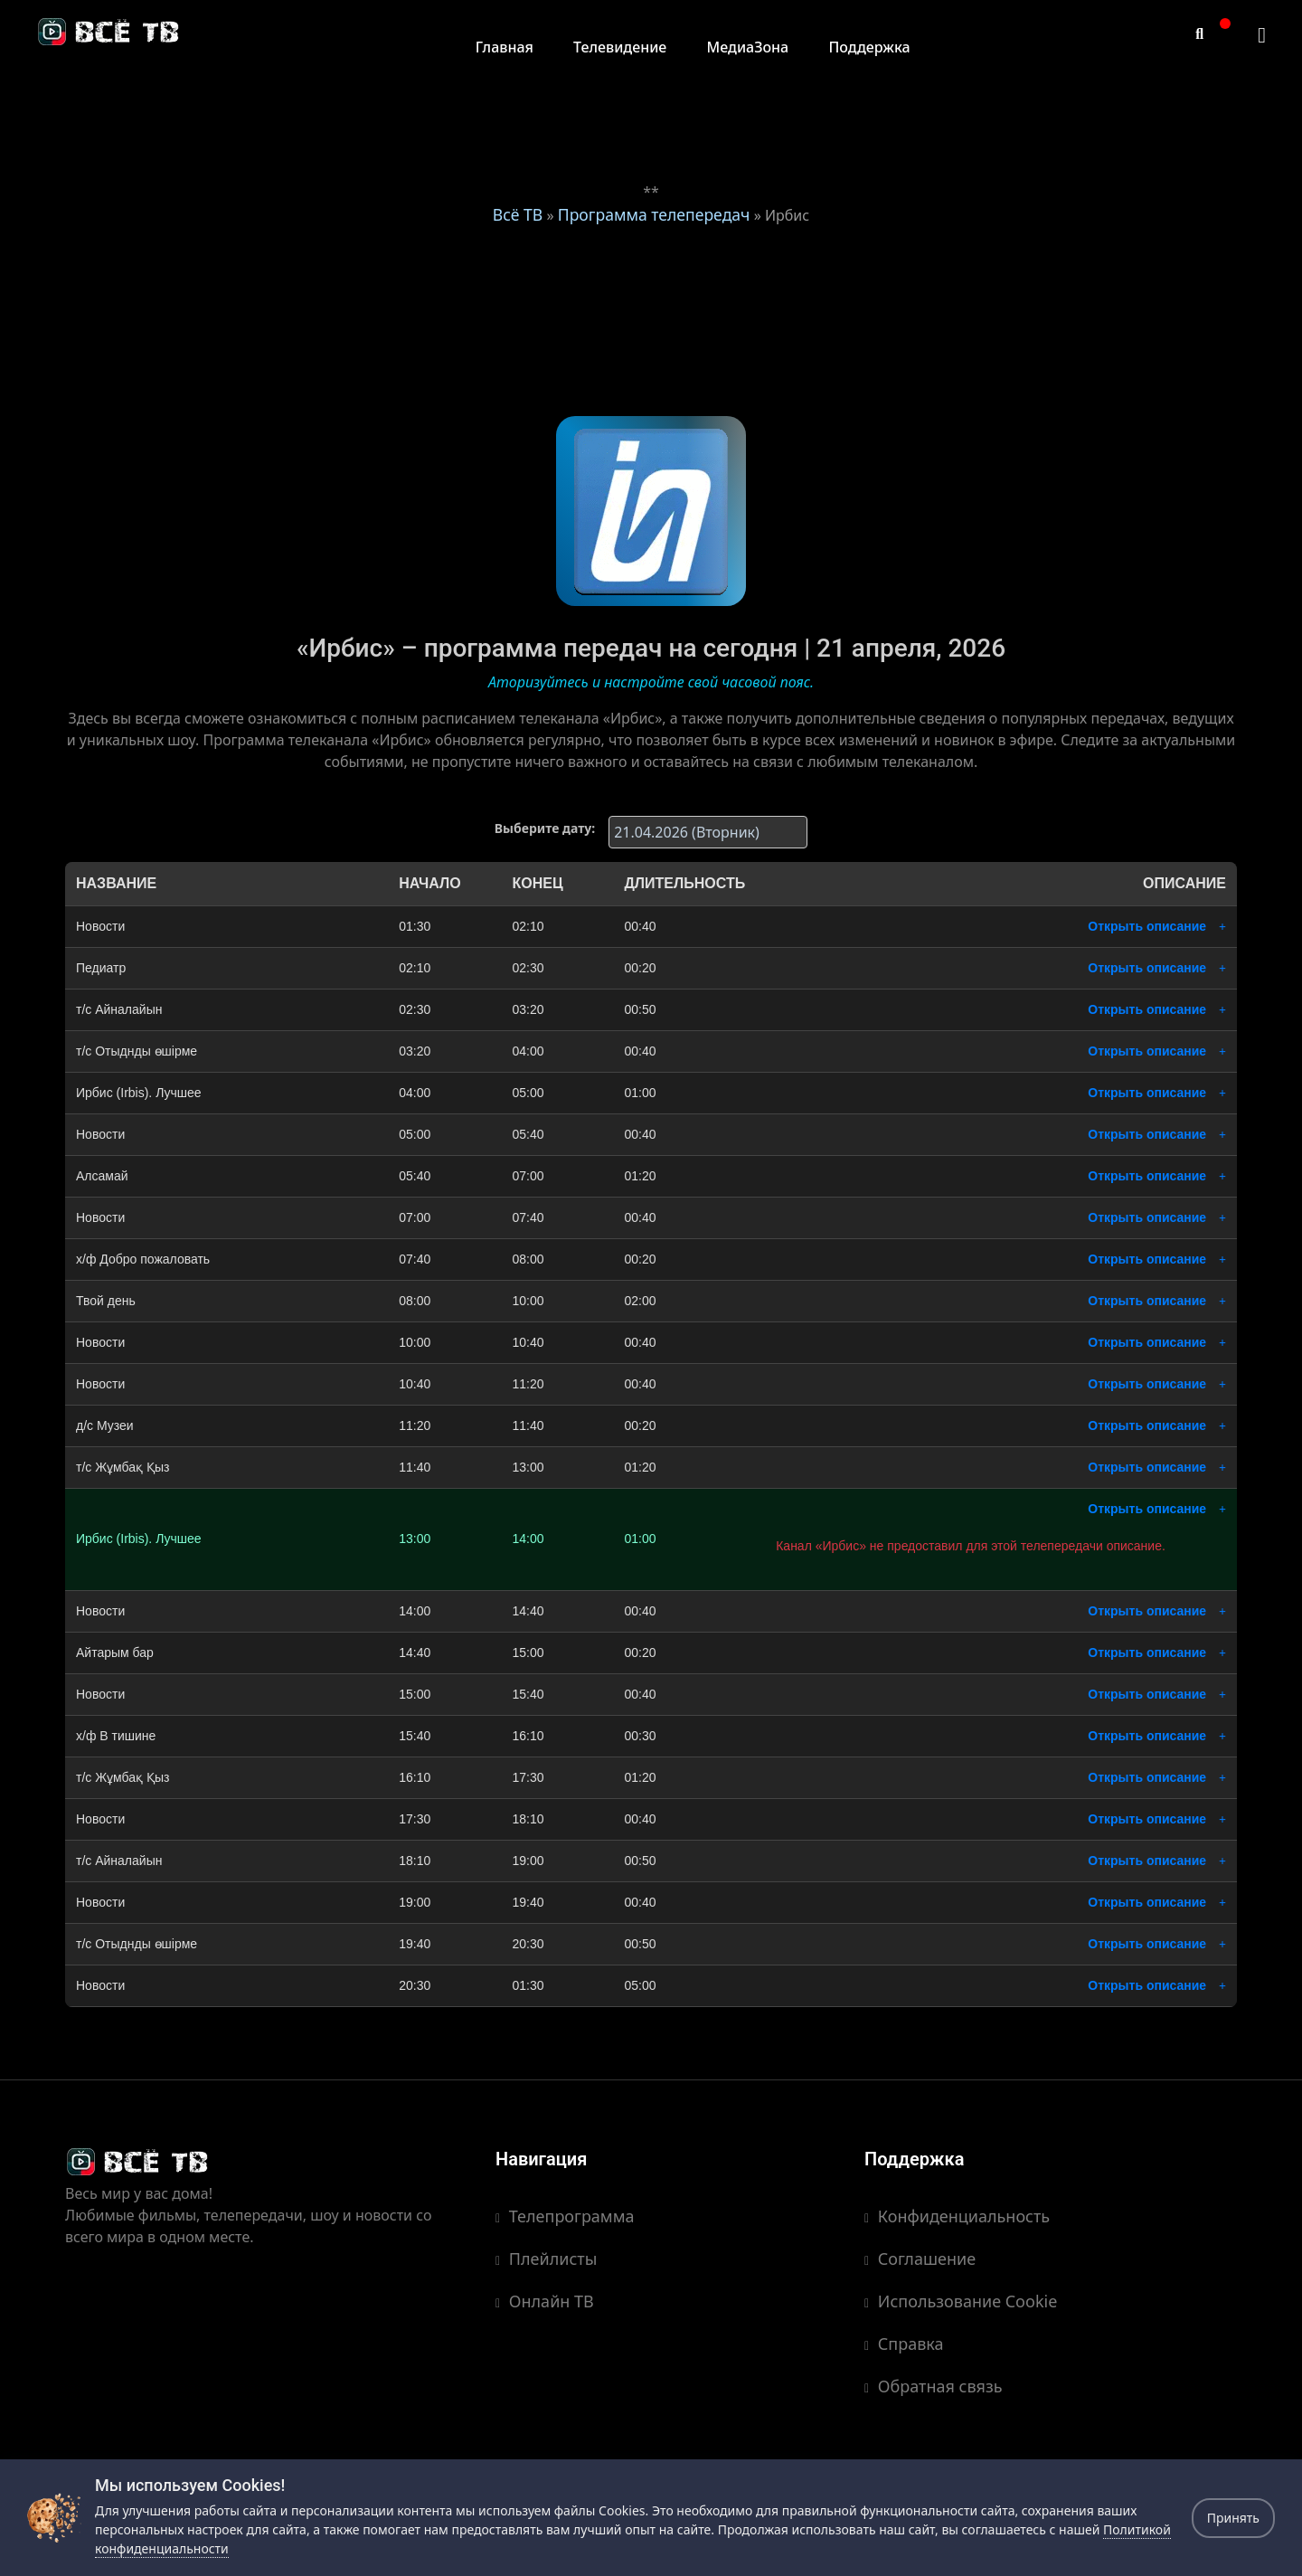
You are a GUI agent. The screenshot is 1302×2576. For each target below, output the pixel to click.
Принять (1233, 2517)
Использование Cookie (960, 2301)
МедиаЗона (748, 47)
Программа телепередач (654, 214)
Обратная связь (933, 2386)
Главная (504, 47)
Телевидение (619, 47)
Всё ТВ (517, 214)
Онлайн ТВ (544, 2301)
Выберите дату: (545, 828)
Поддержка (869, 47)
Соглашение (920, 2258)
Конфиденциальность (957, 2216)
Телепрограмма (565, 2216)
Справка (904, 2343)
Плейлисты (546, 2258)
